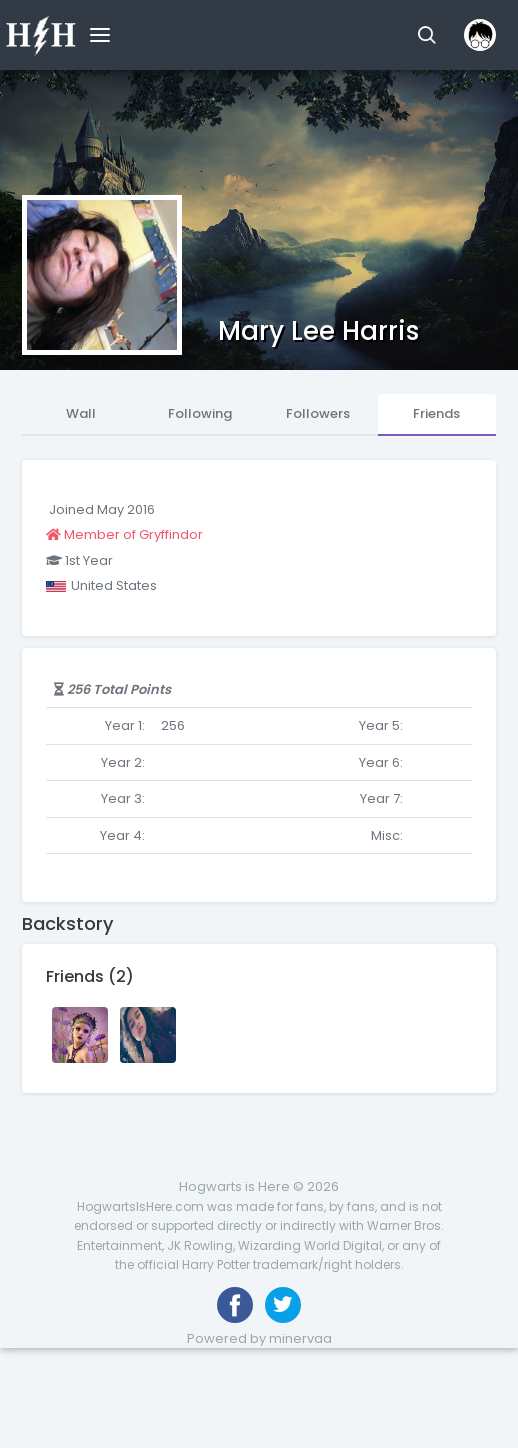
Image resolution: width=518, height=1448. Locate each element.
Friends (436, 413)
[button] (426, 35)
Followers (318, 413)
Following (200, 413)
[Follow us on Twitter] (283, 1305)
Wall (81, 413)
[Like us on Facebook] (235, 1305)
